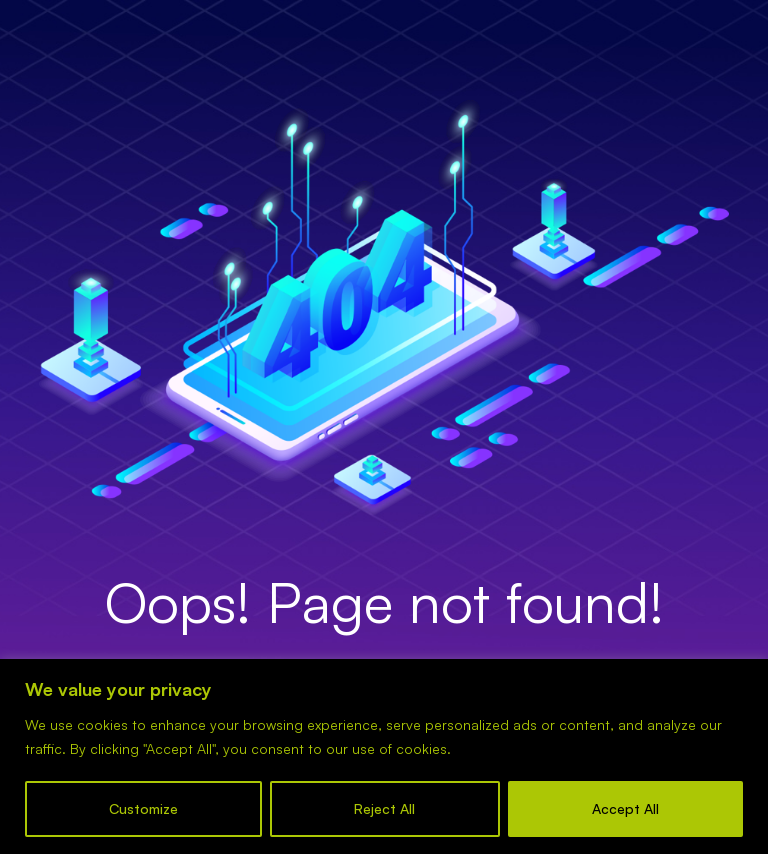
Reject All (384, 808)
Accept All (625, 808)
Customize (143, 808)
